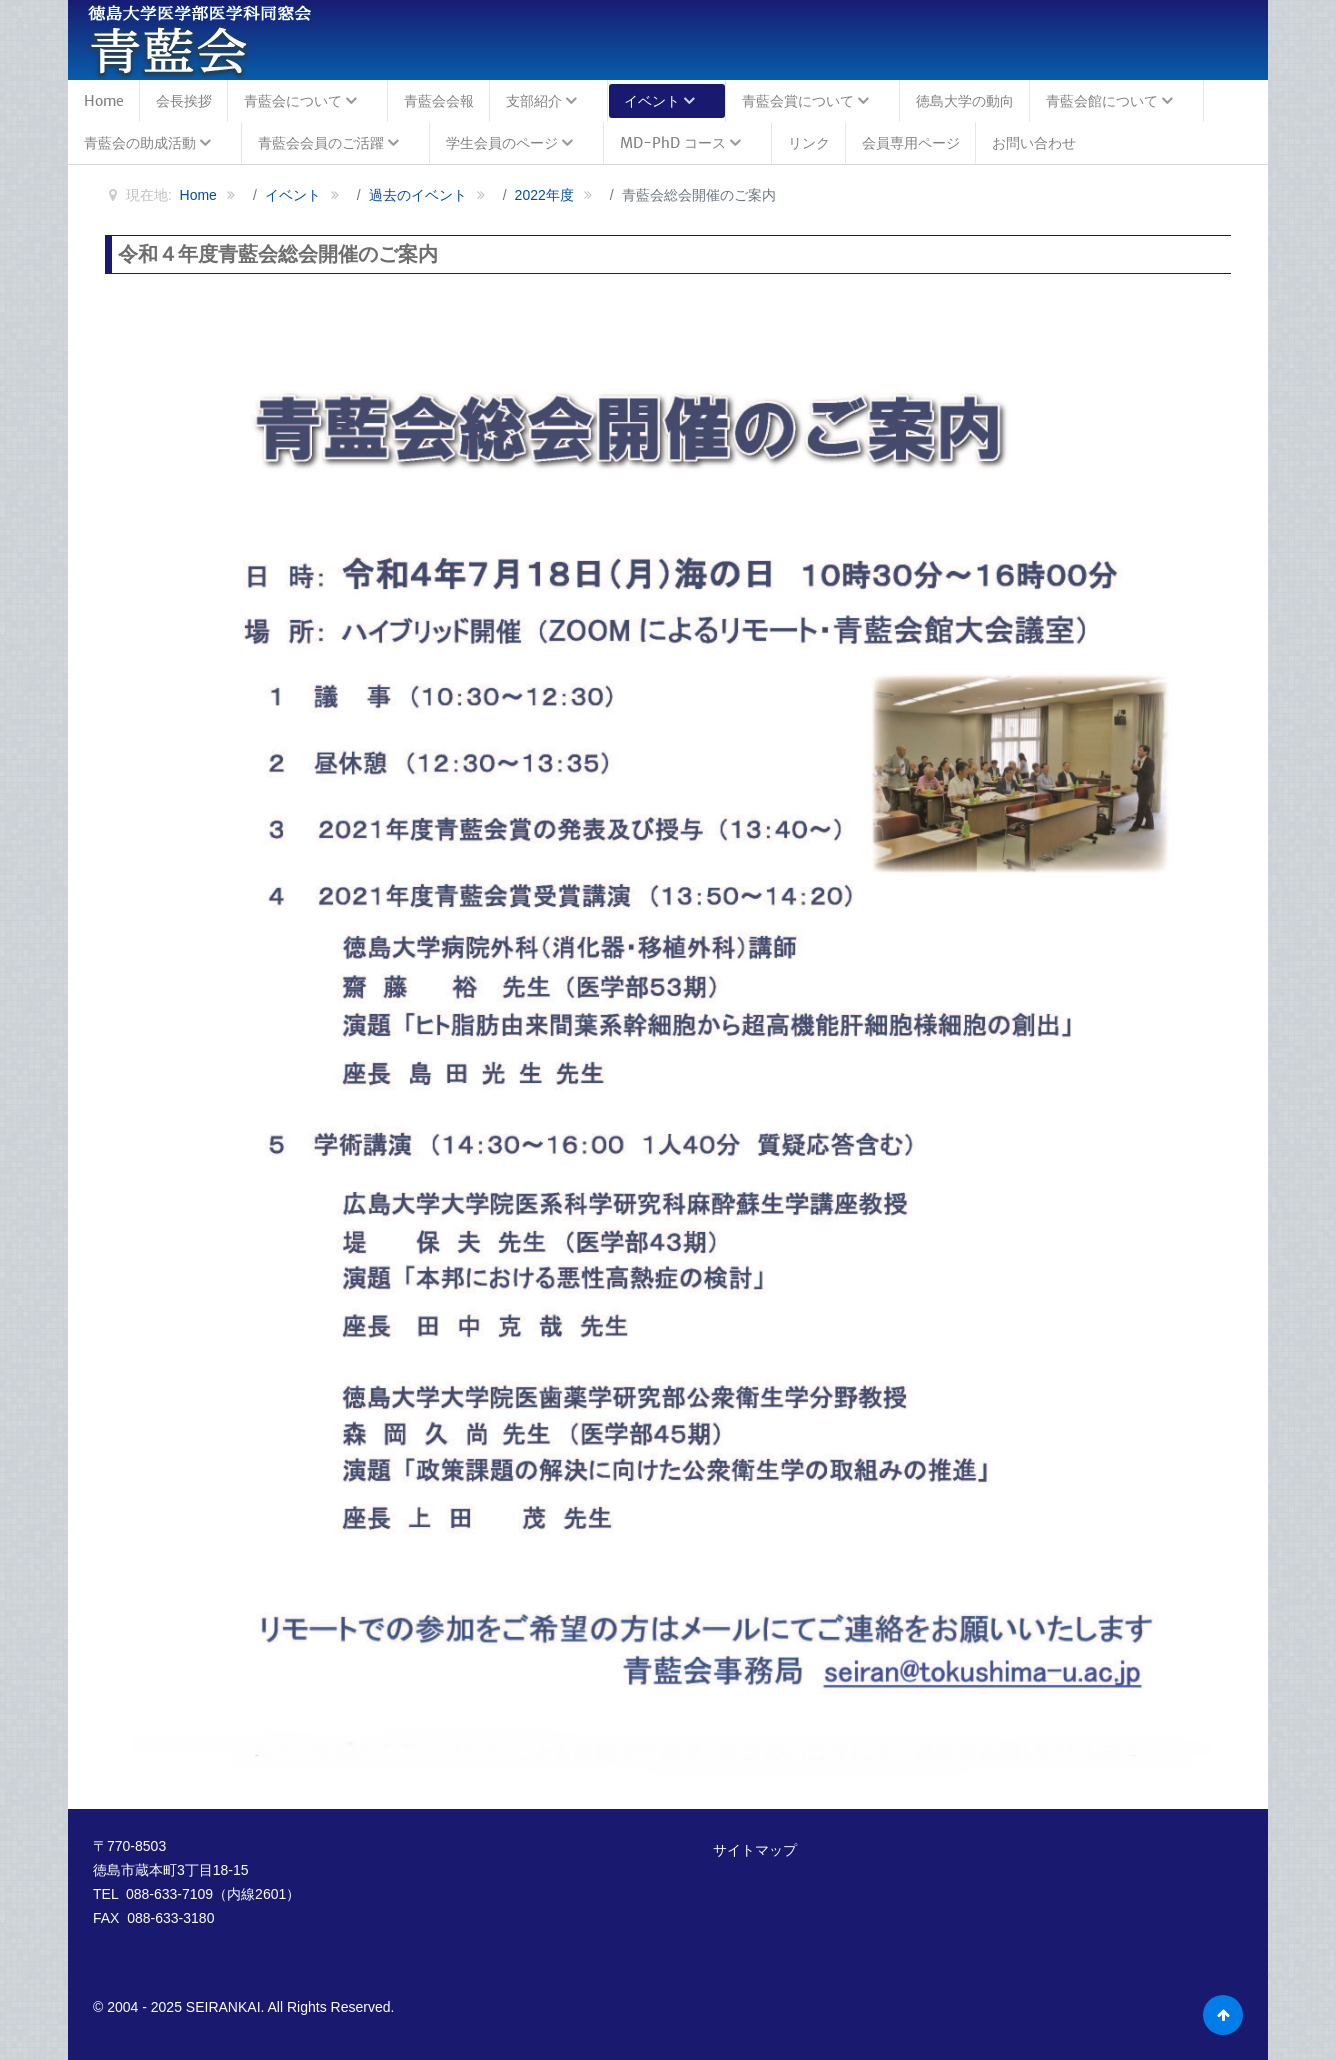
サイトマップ (755, 1850)
